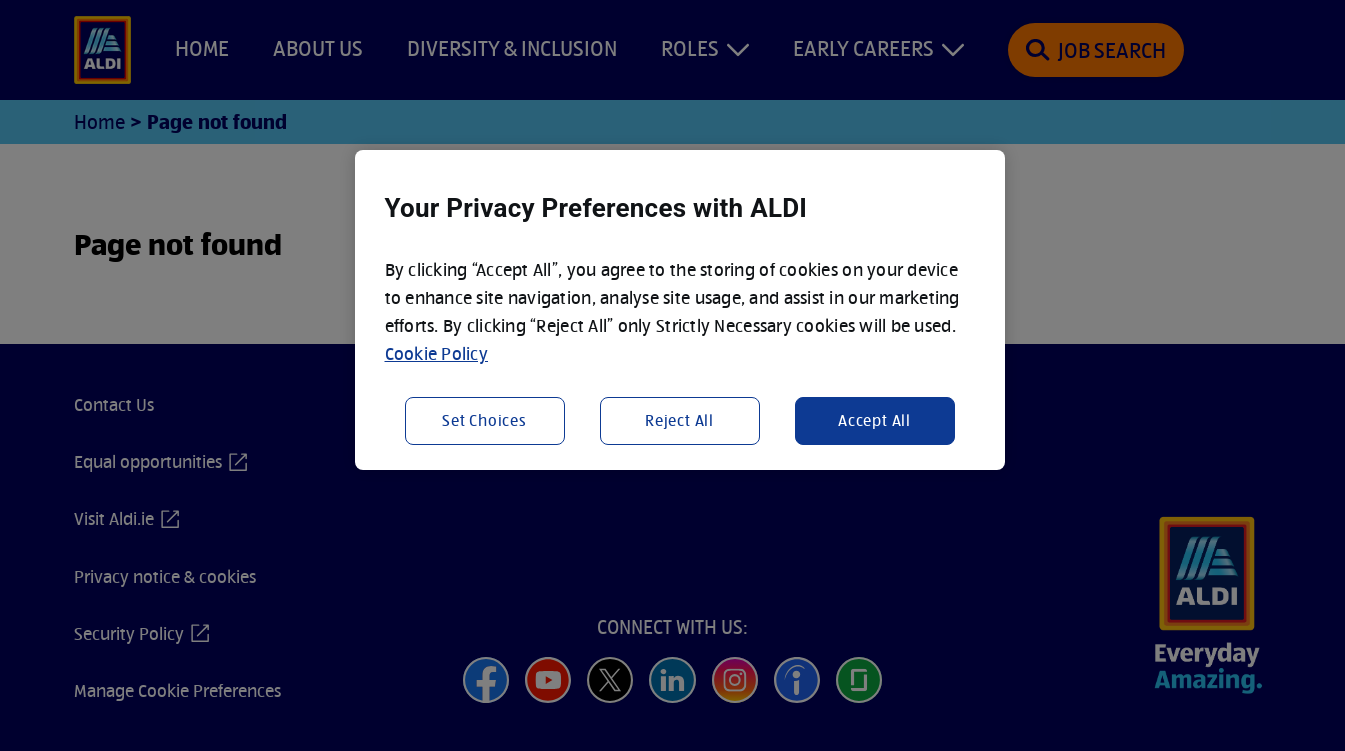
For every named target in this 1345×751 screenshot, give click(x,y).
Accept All (874, 420)
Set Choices (484, 420)
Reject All (679, 420)
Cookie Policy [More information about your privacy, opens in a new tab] (437, 353)
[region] (680, 310)
